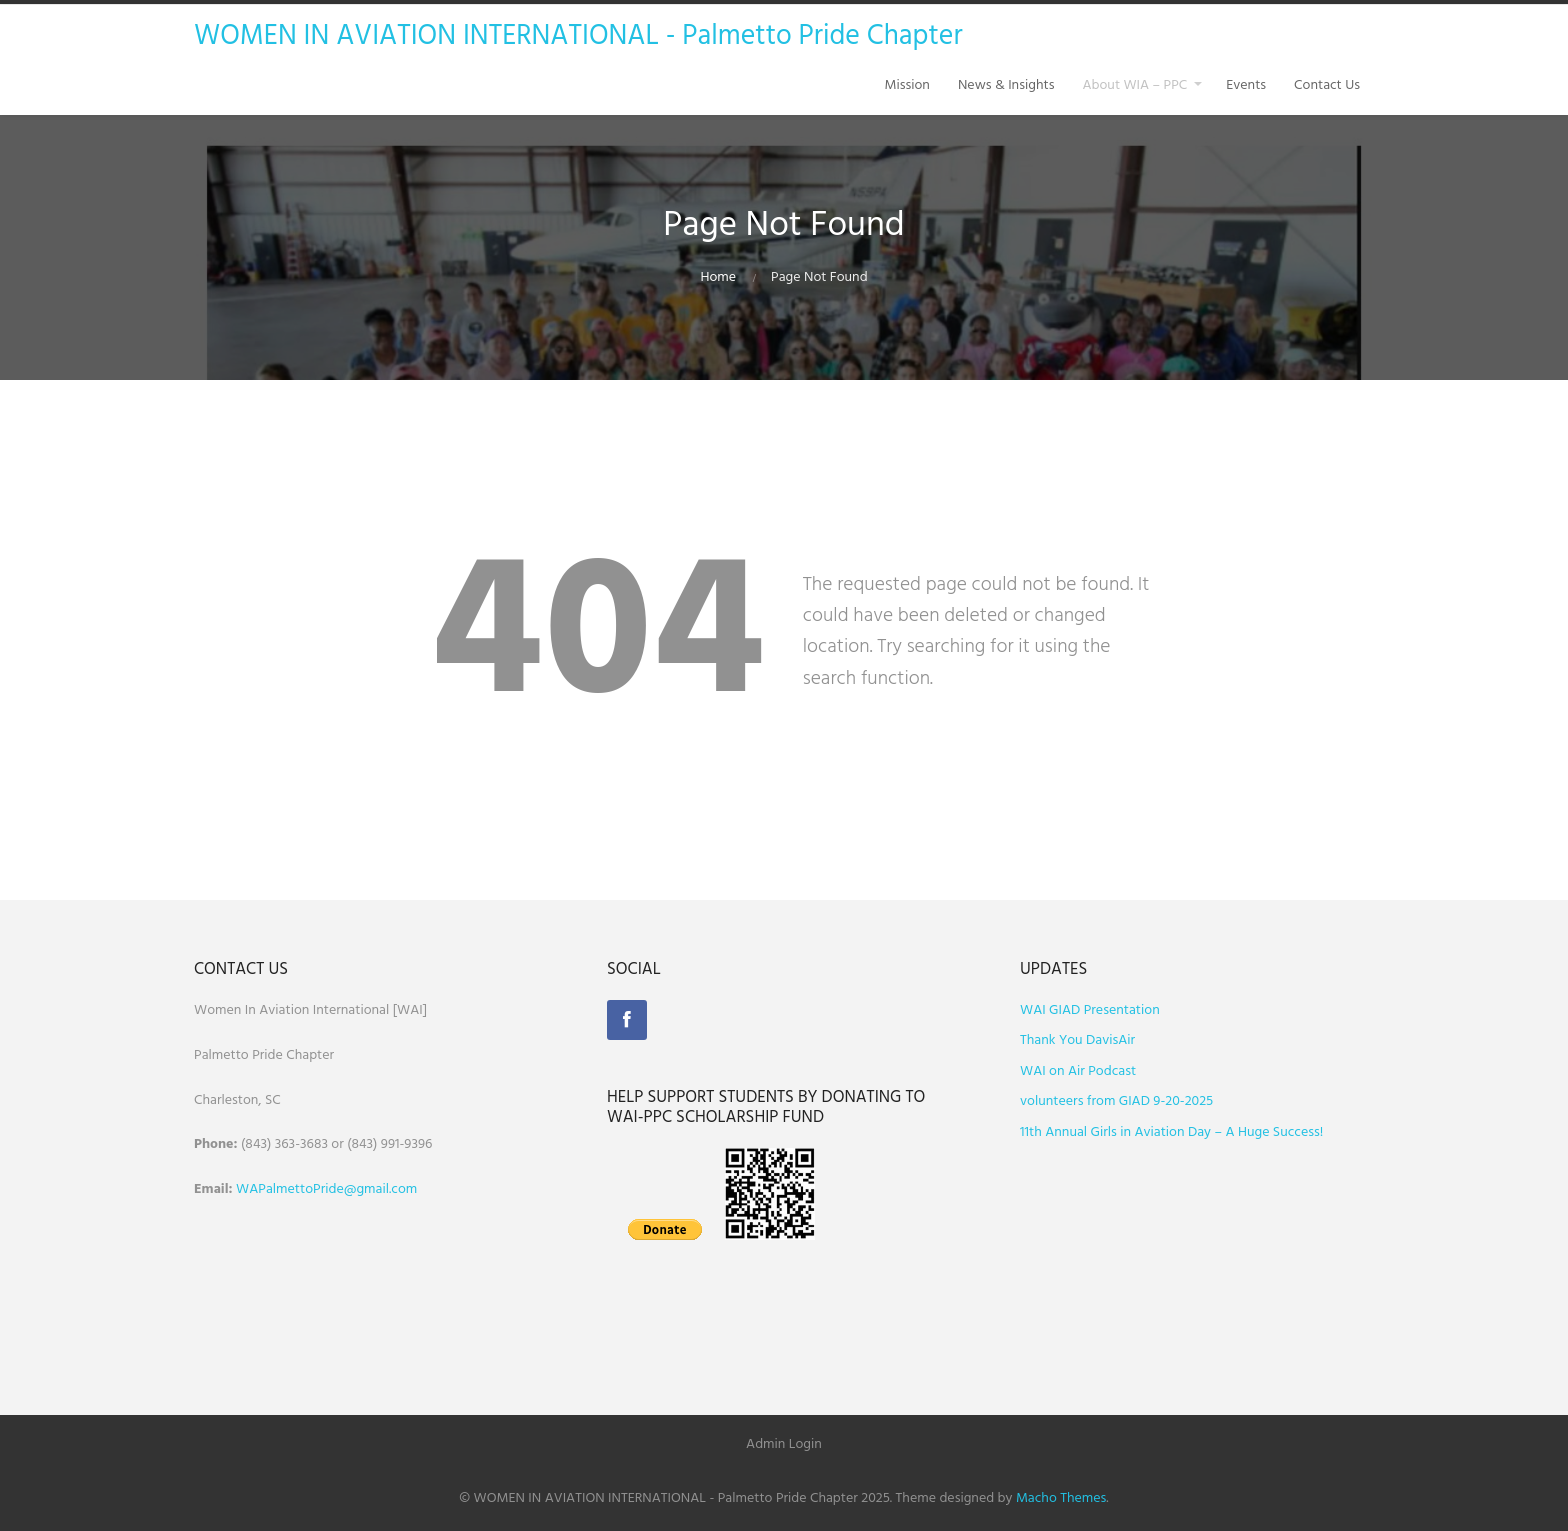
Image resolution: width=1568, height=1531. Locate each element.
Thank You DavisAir (1077, 1040)
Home (718, 277)
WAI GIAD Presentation (1090, 1010)
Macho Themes (1061, 1498)
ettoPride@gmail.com (353, 1189)
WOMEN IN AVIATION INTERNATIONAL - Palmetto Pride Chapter (578, 36)
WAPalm (261, 1189)
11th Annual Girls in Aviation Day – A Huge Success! (1171, 1132)
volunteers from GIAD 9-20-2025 (1116, 1101)
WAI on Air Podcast (1078, 1071)
